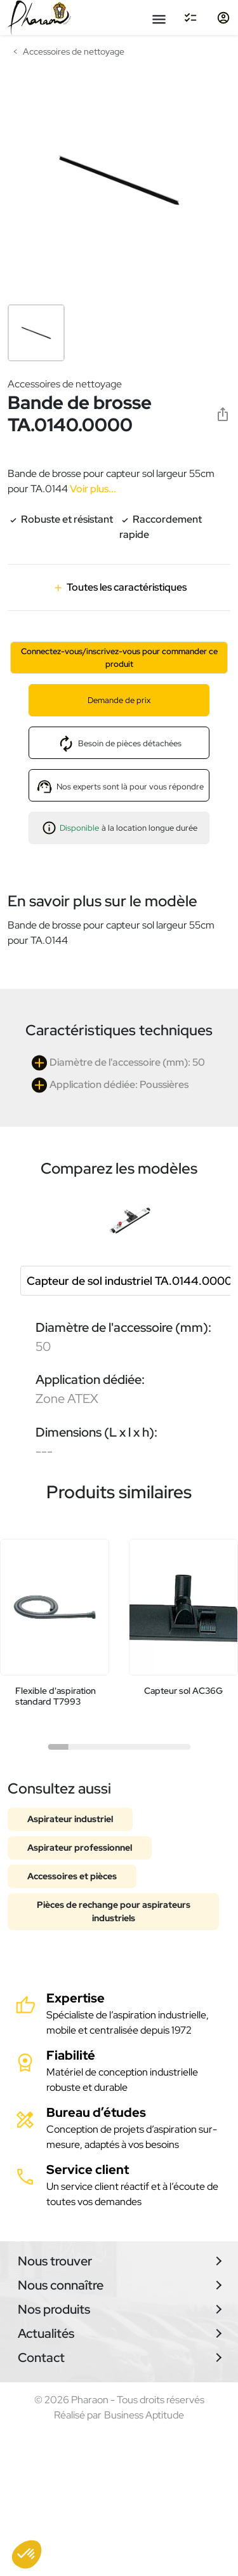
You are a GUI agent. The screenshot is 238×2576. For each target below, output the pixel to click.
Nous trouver (55, 2261)
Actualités (46, 2333)
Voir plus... (92, 488)
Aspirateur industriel (70, 1819)
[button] (26, 2554)
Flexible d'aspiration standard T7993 (55, 1696)
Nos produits (54, 2309)
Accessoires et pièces (72, 1876)
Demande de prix (119, 700)
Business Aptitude (144, 2415)
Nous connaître (60, 2285)
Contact (41, 2357)
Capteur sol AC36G (183, 1690)
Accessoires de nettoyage (65, 384)
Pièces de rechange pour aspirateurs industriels (113, 1911)
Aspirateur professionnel (79, 1847)
